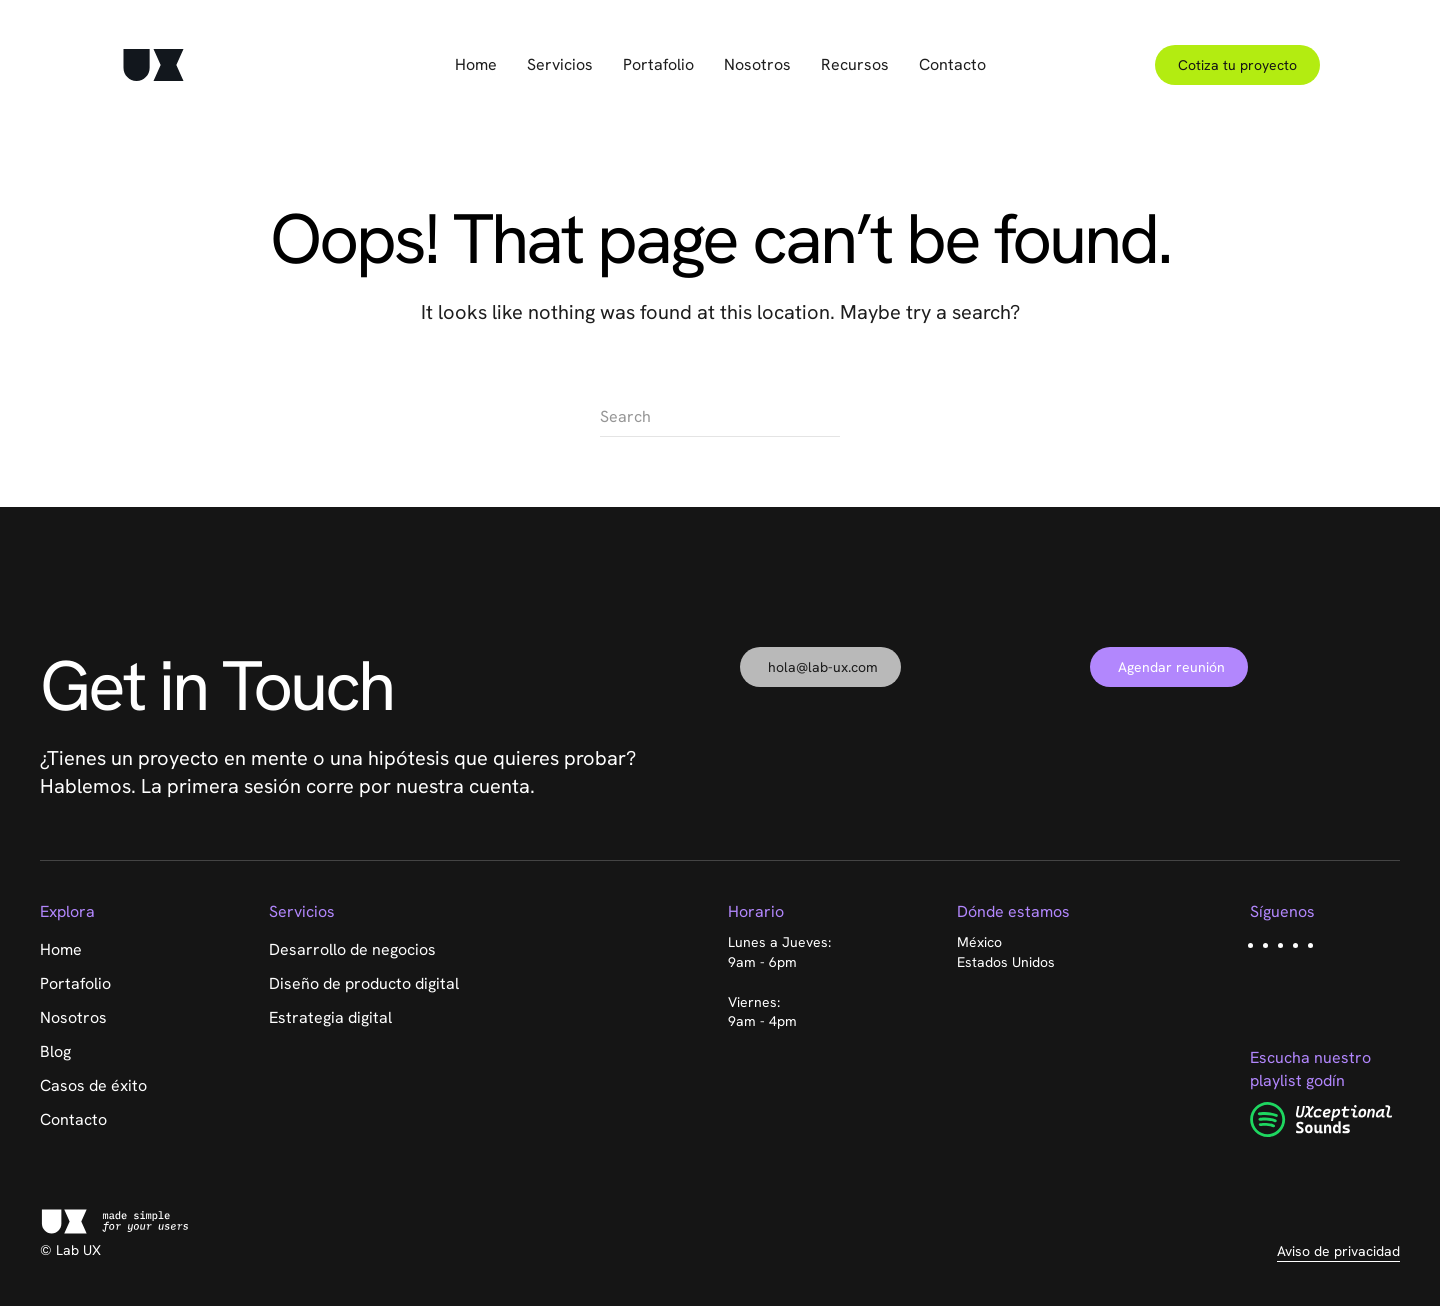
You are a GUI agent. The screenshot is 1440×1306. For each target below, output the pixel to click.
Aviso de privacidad (1338, 1251)
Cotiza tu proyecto (1237, 65)
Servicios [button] (560, 64)
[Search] (720, 417)
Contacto (952, 64)
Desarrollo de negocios (352, 949)
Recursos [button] (855, 64)
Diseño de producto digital (364, 983)
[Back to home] (153, 65)
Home (476, 64)
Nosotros (757, 64)
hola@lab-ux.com (823, 667)
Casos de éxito (93, 1085)
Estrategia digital (330, 1017)
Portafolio (658, 64)
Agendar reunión (1171, 667)
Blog (55, 1051)
